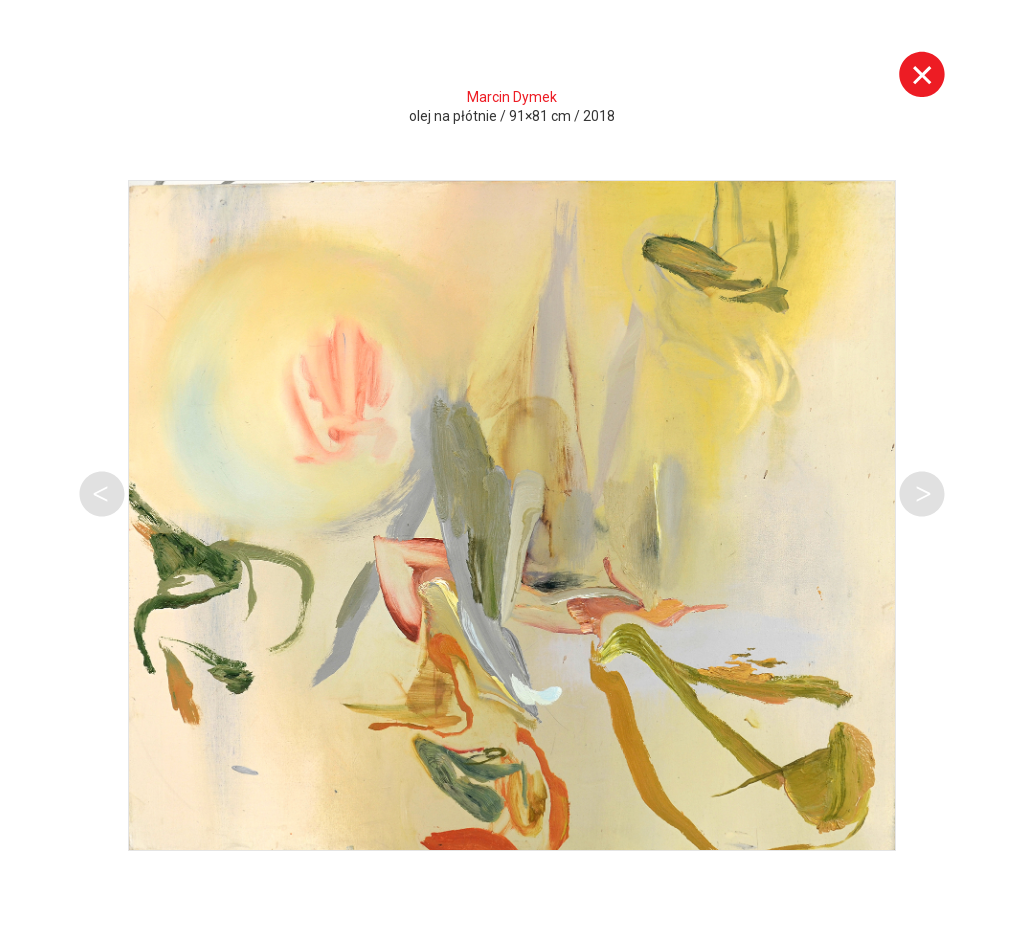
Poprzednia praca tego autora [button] (102, 494)
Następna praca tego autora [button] (922, 494)
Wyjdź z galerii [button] (922, 74)
